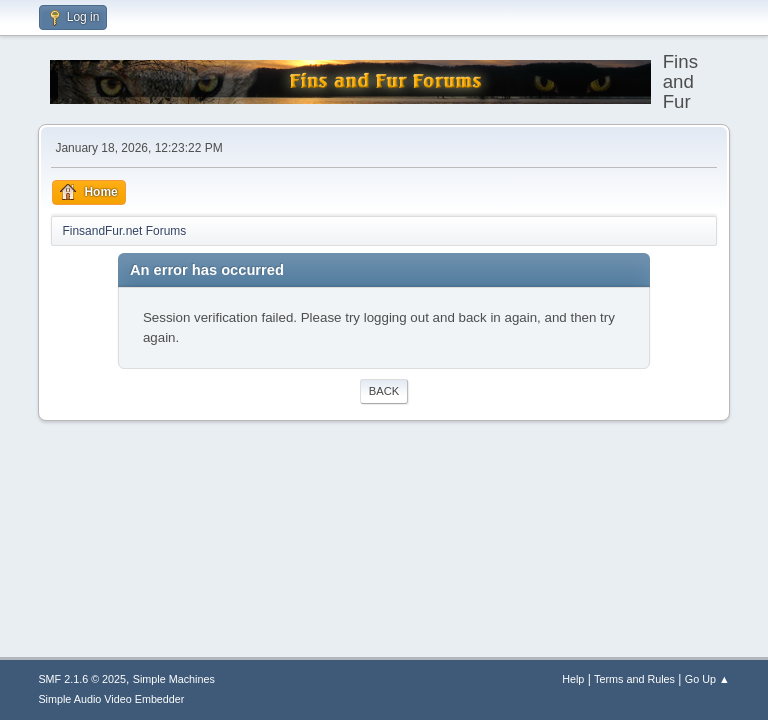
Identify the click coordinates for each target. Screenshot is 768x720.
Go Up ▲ (707, 679)
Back (384, 391)
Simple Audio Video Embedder (111, 699)
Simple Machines (174, 679)
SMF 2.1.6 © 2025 (82, 679)
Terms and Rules (634, 679)
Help (573, 679)
